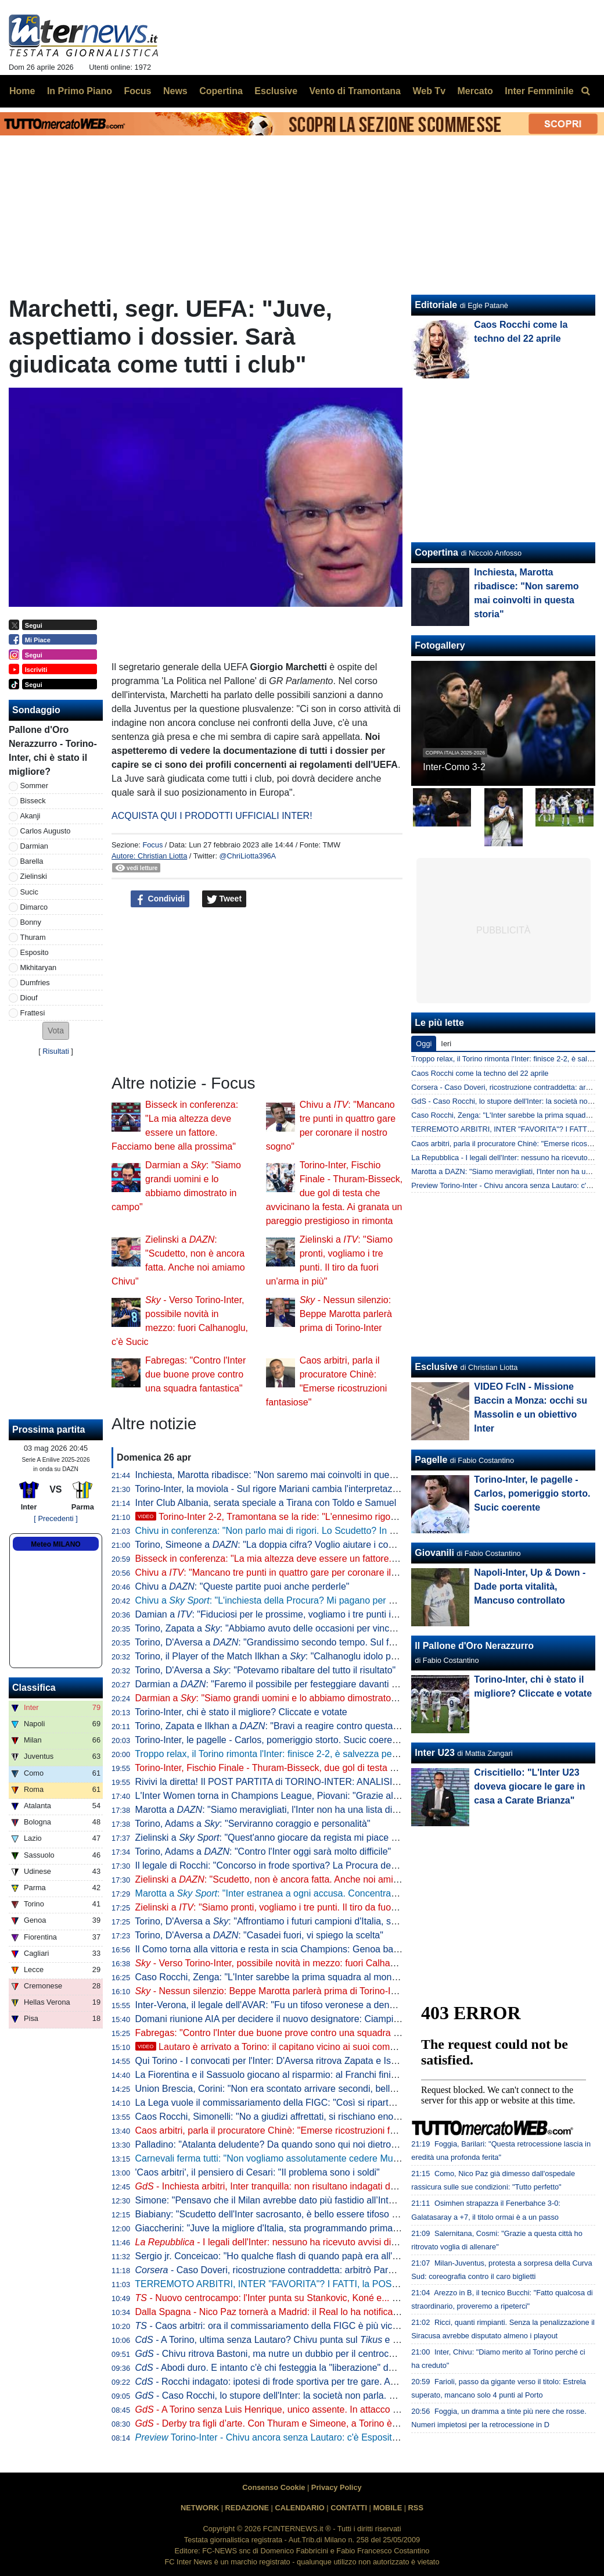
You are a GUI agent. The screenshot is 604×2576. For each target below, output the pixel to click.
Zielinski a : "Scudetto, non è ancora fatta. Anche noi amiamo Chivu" (288, 1879)
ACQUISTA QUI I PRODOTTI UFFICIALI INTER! (212, 816)
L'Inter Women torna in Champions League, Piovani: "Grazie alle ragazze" (287, 1796)
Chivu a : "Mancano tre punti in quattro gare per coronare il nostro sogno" (293, 1572)
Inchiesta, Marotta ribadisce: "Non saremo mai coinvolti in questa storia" (282, 1475)
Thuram (33, 937)
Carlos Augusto (45, 831)
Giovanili (434, 1553)
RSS (415, 2507)
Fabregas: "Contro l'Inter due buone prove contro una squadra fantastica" (195, 1374)
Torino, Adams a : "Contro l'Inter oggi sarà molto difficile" (263, 1851)
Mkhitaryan (38, 967)
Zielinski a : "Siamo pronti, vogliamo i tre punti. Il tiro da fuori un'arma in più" (298, 1907)
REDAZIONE (247, 2507)
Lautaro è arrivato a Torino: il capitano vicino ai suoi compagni (274, 2047)
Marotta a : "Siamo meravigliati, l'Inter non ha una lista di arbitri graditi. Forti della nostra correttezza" (354, 1810)
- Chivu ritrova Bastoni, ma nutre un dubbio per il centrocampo (273, 2354)
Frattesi (32, 1012)
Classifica (34, 1688)
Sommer (34, 785)
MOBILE (387, 2507)
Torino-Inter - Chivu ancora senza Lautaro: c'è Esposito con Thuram (292, 2437)
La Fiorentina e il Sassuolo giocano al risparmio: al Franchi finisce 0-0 (278, 2075)
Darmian (34, 846)
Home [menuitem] (22, 91)
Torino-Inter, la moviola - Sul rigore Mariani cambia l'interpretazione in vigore (291, 1489)
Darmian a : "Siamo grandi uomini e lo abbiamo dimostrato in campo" (285, 1698)
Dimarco (34, 907)
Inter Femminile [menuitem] (539, 91)
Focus (152, 844)
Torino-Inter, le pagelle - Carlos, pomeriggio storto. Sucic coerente (270, 1740)
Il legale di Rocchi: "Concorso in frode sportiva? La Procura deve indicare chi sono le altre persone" (339, 1865)
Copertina (436, 552)
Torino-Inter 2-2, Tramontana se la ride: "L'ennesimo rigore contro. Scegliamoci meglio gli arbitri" (344, 1517)
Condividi (160, 899)
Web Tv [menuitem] (428, 91)
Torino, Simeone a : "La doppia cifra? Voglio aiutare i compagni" (278, 1545)
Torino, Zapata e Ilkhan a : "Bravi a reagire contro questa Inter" (276, 1726)
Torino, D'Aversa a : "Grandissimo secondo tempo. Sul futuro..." (278, 1642)
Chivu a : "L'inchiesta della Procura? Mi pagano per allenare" (280, 1600)
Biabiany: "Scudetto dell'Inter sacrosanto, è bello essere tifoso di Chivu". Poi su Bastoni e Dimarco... (340, 2214)
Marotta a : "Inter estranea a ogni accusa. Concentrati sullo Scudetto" (297, 1893)
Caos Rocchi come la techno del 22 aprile (479, 1073)
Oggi (424, 1043)
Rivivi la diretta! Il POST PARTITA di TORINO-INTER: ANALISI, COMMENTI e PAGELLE (317, 1782)
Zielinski (33, 876)
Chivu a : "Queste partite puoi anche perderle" (242, 1586)
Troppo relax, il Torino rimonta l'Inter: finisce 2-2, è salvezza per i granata (284, 1754)
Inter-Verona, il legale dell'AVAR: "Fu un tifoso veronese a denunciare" (279, 2005)
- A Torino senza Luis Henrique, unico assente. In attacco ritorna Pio (285, 2409)
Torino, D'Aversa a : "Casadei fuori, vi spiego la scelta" (259, 1935)
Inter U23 (434, 1753)
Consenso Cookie (273, 2487)
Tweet (224, 899)
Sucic (29, 892)
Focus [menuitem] (137, 91)
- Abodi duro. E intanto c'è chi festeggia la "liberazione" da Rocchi (280, 2368)
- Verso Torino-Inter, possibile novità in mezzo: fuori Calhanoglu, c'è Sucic (295, 1963)
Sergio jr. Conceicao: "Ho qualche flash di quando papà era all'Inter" (275, 2256)
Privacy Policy (336, 2487)
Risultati (55, 1051)
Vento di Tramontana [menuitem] (355, 91)
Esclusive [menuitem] (275, 91)
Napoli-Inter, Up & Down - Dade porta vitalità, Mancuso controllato (529, 1586)
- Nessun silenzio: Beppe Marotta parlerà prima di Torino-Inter (346, 1314)
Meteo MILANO (55, 1544)
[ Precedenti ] (55, 1518)
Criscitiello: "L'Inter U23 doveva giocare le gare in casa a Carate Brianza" (529, 1786)
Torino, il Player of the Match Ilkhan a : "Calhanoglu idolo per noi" (276, 1656)
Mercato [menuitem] (474, 91)
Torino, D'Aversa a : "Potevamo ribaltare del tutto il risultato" (265, 1670)
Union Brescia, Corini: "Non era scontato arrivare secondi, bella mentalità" (287, 2089)
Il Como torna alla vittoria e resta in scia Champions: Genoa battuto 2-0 (281, 1949)
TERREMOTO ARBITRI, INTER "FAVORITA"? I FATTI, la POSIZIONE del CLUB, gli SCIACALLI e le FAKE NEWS (369, 2284)
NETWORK (200, 2507)
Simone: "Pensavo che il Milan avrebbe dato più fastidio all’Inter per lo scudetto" (299, 2200)
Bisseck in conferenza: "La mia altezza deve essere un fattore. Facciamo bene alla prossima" (327, 1559)
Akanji (30, 815)
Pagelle (431, 1460)
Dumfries (35, 982)
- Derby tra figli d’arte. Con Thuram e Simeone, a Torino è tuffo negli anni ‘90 (302, 2423)
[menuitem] (585, 91)
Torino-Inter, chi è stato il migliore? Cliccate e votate (241, 1712)
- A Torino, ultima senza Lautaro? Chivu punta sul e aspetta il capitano (301, 2340)
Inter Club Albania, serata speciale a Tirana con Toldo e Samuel (266, 1503)
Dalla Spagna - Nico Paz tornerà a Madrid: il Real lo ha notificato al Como (286, 2312)
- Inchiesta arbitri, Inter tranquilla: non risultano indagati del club (276, 2186)
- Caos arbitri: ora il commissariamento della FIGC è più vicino (270, 2326)
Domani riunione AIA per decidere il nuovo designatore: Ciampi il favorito (284, 2019)
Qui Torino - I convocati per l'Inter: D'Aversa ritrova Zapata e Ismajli (272, 2061)
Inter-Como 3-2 (454, 767)
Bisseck (33, 800)
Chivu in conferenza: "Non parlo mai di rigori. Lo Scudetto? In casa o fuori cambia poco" (315, 1531)
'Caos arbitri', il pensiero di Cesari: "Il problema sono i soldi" (257, 2172)
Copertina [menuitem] (221, 91)
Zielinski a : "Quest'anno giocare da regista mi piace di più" (276, 1837)
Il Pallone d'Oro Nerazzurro (474, 1646)
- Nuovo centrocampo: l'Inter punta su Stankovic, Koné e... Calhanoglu (287, 2298)
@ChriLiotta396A (248, 855)
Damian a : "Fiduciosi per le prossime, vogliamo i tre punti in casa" (278, 1614)
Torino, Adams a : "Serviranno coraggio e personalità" (252, 1824)
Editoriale (436, 305)
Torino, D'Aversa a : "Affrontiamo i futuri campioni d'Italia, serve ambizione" (296, 1921)
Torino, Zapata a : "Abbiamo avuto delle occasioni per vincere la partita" (289, 1628)
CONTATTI (348, 2507)
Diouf (29, 997)
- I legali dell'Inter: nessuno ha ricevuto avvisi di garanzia (282, 2242)
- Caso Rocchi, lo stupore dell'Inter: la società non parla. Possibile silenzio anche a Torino (329, 2395)
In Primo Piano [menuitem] (79, 91)
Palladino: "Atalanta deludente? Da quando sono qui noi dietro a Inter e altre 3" (297, 2144)
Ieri (446, 1043)
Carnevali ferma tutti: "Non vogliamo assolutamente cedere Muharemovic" (287, 2158)
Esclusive (436, 1367)
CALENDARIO (299, 2507)
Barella (32, 861)
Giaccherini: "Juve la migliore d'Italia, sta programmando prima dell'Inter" (284, 2228)
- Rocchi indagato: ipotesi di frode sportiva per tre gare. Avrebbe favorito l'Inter (306, 2382)
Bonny (30, 922)
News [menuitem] (175, 91)
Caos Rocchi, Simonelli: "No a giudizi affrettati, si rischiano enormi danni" (285, 2116)
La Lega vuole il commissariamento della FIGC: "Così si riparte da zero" (282, 2103)
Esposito (34, 952)
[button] (55, 1031)
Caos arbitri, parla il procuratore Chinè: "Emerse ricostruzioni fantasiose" (284, 2130)
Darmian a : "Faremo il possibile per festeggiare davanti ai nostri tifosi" (292, 1684)
